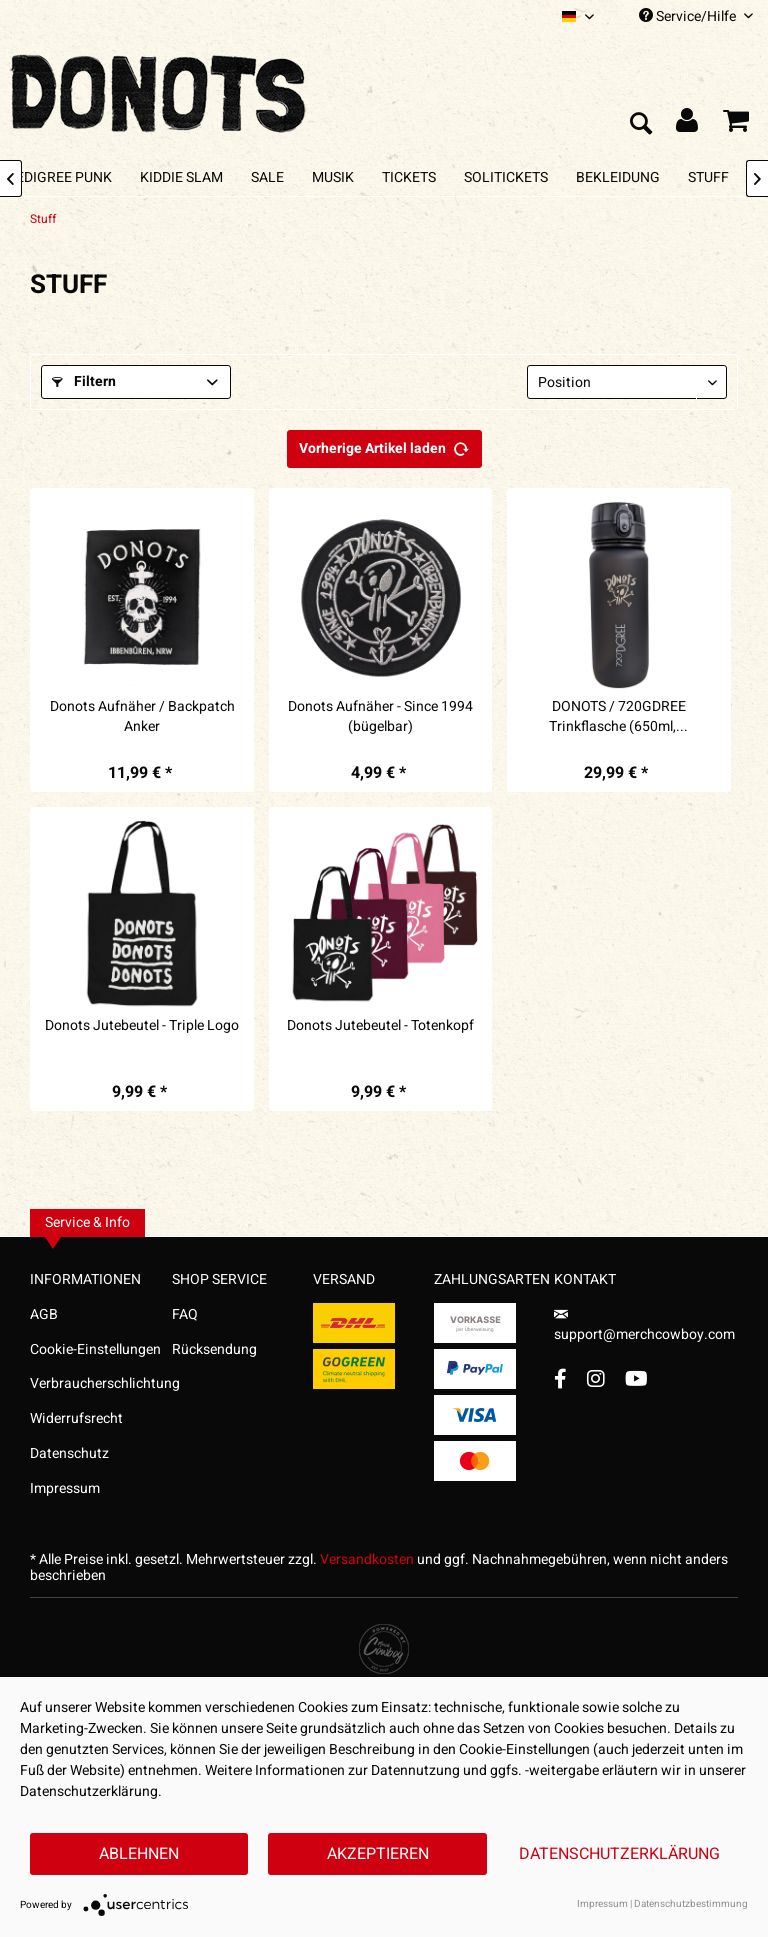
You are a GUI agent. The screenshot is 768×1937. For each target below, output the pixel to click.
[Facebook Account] (560, 1378)
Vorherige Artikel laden (384, 446)
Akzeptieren (378, 1854)
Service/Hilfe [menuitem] (696, 16)
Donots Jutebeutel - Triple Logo (142, 1026)
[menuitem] (578, 16)
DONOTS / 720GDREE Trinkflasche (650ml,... (618, 717)
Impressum (65, 1488)
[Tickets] (409, 177)
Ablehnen (139, 1854)
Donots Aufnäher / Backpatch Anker (142, 717)
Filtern (84, 381)
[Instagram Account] (596, 1378)
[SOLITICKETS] (506, 177)
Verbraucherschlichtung (101, 1383)
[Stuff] (708, 177)
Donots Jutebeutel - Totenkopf (380, 1026)
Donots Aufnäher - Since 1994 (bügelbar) (380, 717)
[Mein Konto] (688, 125)
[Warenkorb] (736, 125)
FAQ (185, 1314)
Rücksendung (214, 1349)
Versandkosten (367, 1559)
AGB (44, 1314)
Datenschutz (69, 1453)
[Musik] (333, 177)
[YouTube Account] (636, 1378)
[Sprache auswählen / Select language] (578, 16)
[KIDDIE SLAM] (181, 177)
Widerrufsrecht (76, 1418)
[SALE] (267, 177)
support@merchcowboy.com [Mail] (644, 1327)
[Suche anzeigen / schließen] (640, 125)
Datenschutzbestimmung (691, 1904)
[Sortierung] (627, 382)
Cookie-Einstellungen (95, 1349)
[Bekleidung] (618, 177)
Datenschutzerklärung (619, 1854)
